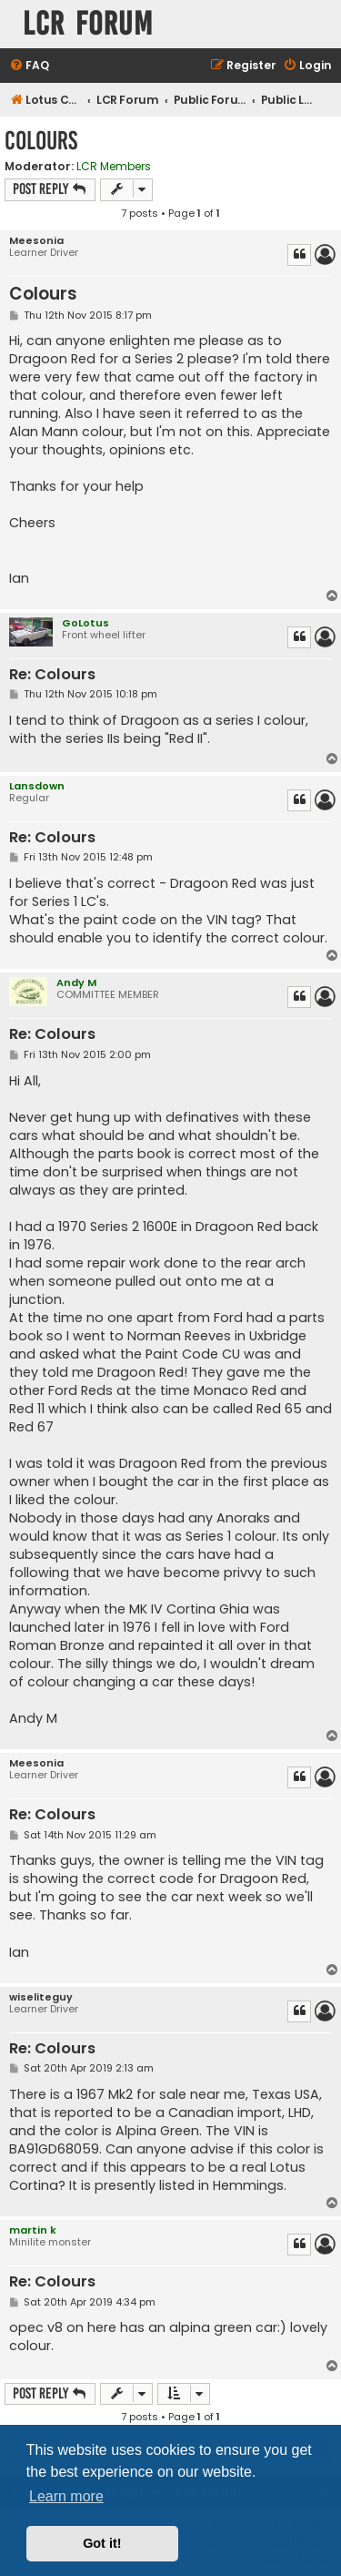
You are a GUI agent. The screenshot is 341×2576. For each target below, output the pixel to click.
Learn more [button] (66, 2496)
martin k (32, 2230)
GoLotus (85, 623)
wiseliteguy (41, 1997)
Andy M (76, 982)
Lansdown (37, 786)
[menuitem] (29, 66)
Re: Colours (52, 675)
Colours (41, 141)
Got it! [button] (102, 2543)
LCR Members (113, 166)
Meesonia (36, 241)
